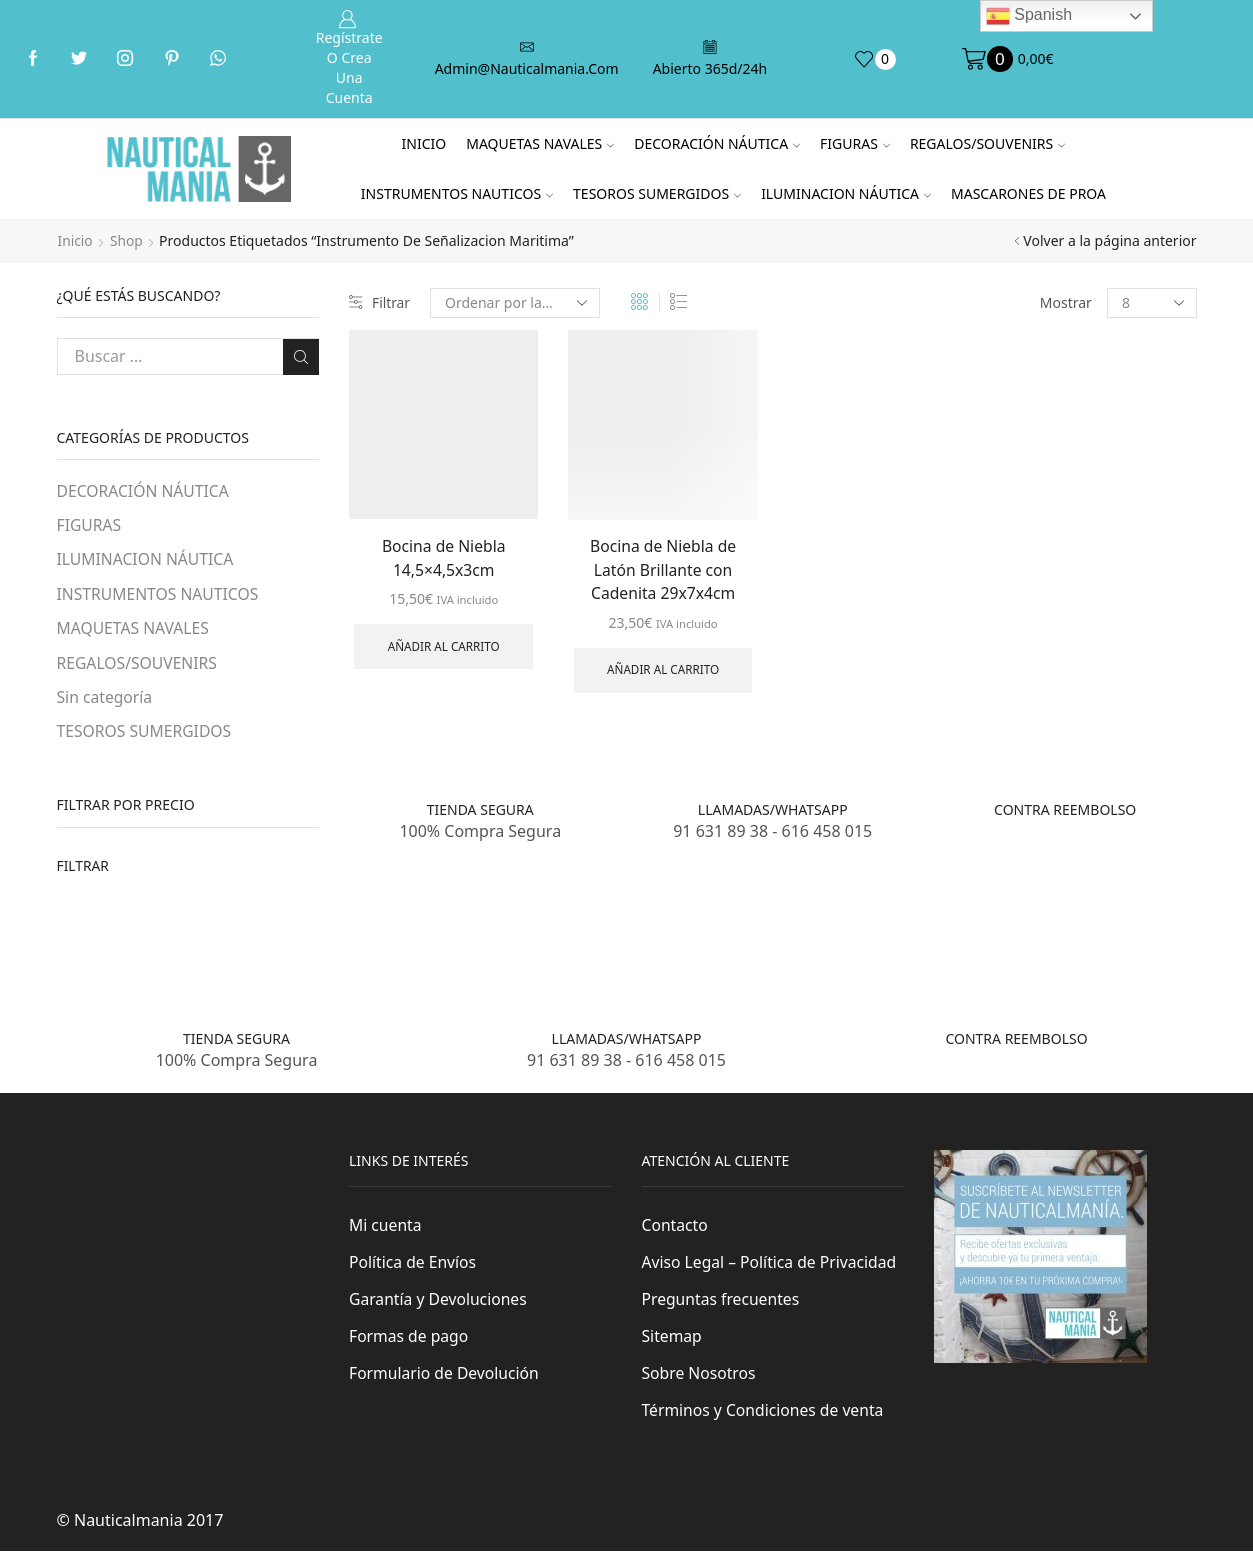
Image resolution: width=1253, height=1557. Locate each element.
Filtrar (380, 302)
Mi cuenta (386, 1229)
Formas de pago (409, 1341)
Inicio (424, 143)
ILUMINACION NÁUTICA (846, 193)
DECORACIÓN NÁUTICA (717, 143)
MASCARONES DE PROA (1028, 193)
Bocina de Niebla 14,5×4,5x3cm (444, 558)
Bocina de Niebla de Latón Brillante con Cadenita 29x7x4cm (663, 570)
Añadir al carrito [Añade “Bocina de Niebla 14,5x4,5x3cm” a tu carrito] (444, 648)
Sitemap (672, 1341)
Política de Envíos (413, 1266)
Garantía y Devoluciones (439, 1304)
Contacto (675, 1229)
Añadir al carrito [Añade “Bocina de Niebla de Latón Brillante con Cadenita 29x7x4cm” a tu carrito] (663, 672)
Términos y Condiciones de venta (765, 1416)
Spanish (1029, 16)
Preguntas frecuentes (722, 1304)
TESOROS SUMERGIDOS (657, 193)
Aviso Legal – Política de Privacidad (771, 1266)
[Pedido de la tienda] (516, 303)
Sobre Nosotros (700, 1379)
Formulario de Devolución (445, 1379)
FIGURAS (855, 143)
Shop (127, 240)
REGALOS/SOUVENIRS (987, 143)
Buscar (300, 356)
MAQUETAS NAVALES (540, 143)
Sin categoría (105, 699)
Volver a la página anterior (1109, 240)
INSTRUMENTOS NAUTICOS (457, 193)
